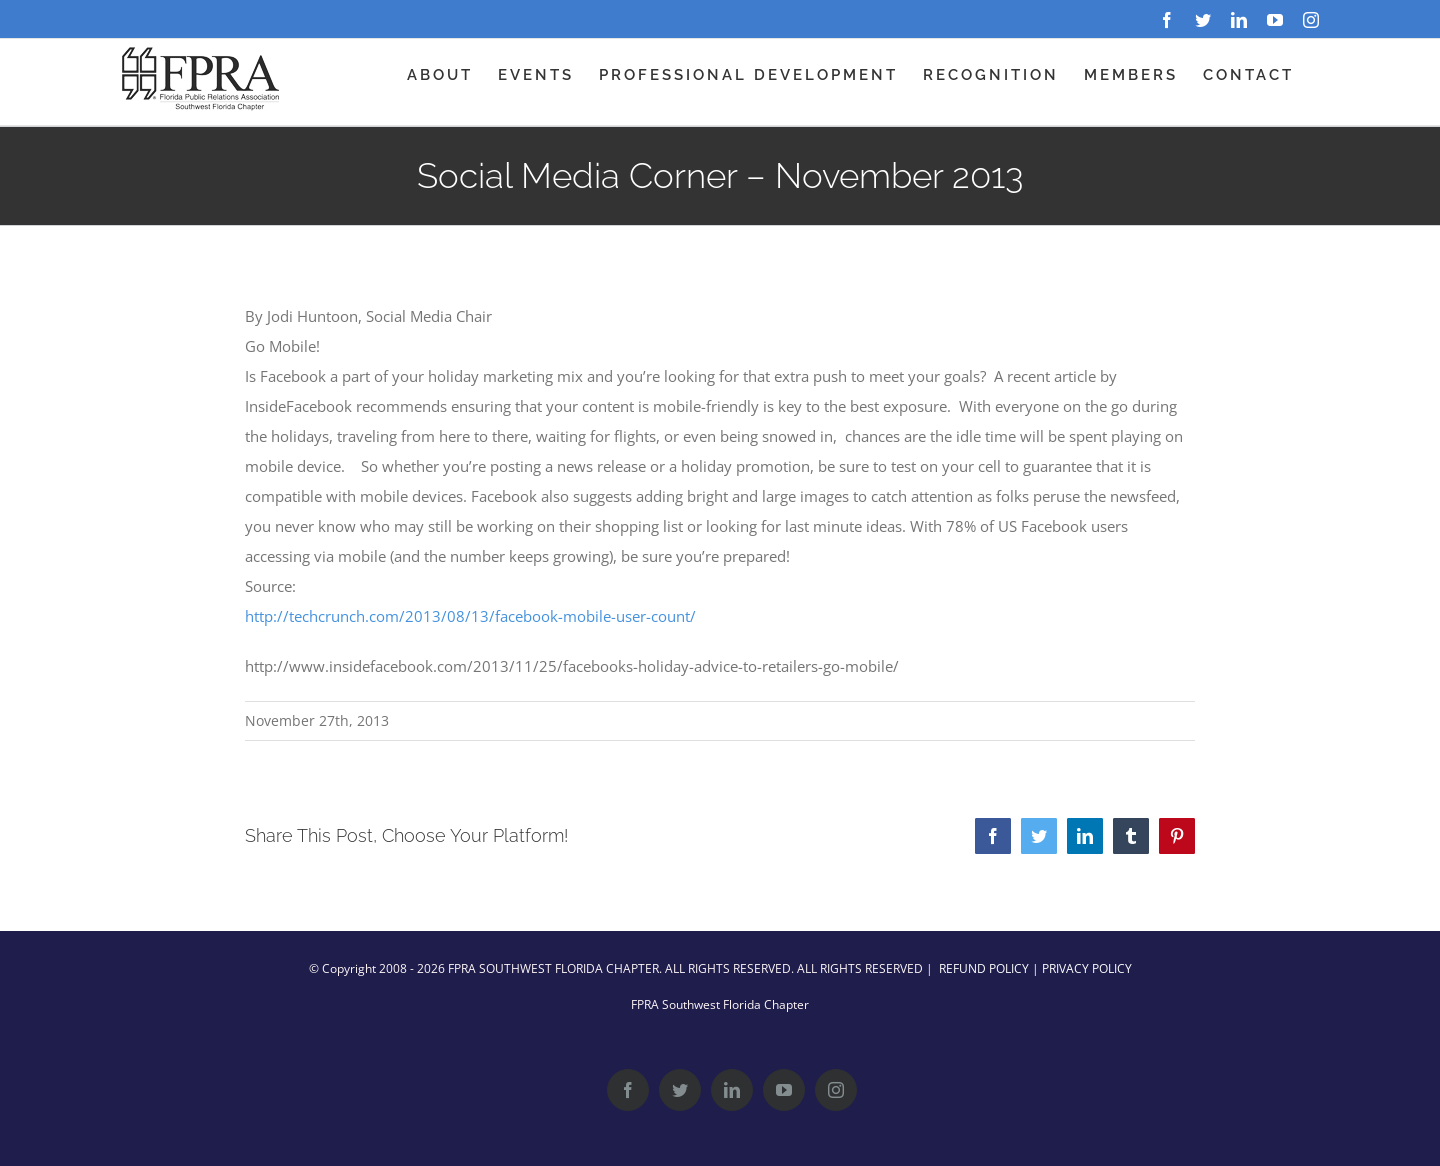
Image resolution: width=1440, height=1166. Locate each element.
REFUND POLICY (984, 968)
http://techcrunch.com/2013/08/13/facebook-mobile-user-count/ (470, 616)
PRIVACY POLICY (1087, 968)
